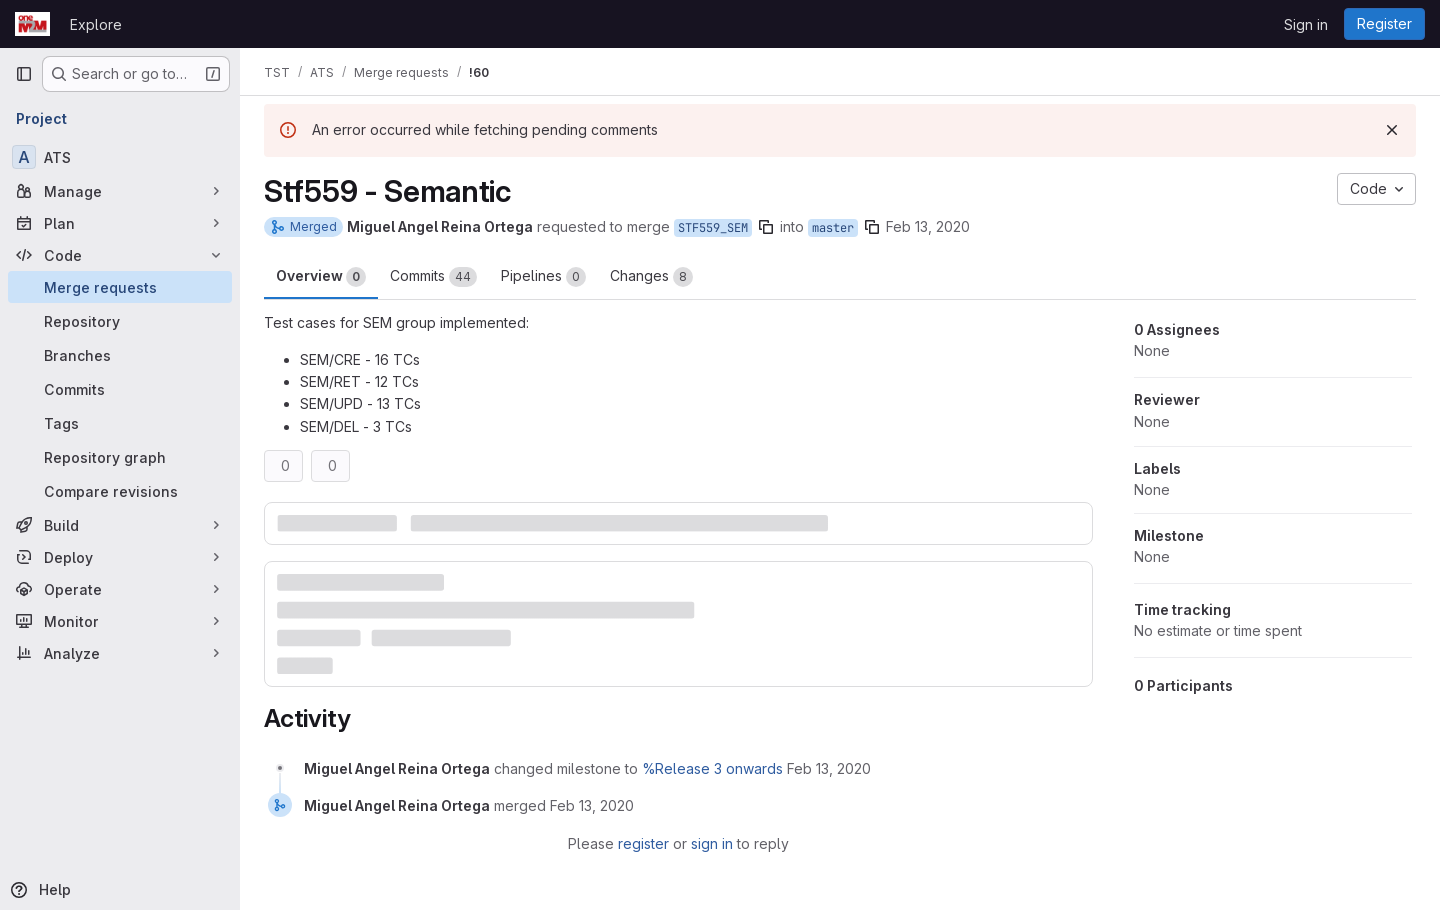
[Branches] (120, 355)
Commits (433, 277)
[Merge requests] (120, 287)
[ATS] (120, 157)
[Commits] (120, 389)
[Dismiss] (1392, 130)
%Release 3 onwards (712, 768)
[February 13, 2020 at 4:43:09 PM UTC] (592, 805)
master (833, 228)
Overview (321, 277)
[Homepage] (32, 24)
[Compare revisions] (120, 491)
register (643, 843)
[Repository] (120, 321)
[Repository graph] (120, 457)
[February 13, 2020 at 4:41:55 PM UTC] (829, 768)
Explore (96, 24)
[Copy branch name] (766, 227)
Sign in (1306, 24)
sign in (712, 843)
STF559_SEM (713, 228)
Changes (651, 277)
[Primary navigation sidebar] (24, 74)
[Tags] (120, 423)
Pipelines (543, 277)
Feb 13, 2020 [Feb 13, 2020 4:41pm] (928, 226)
